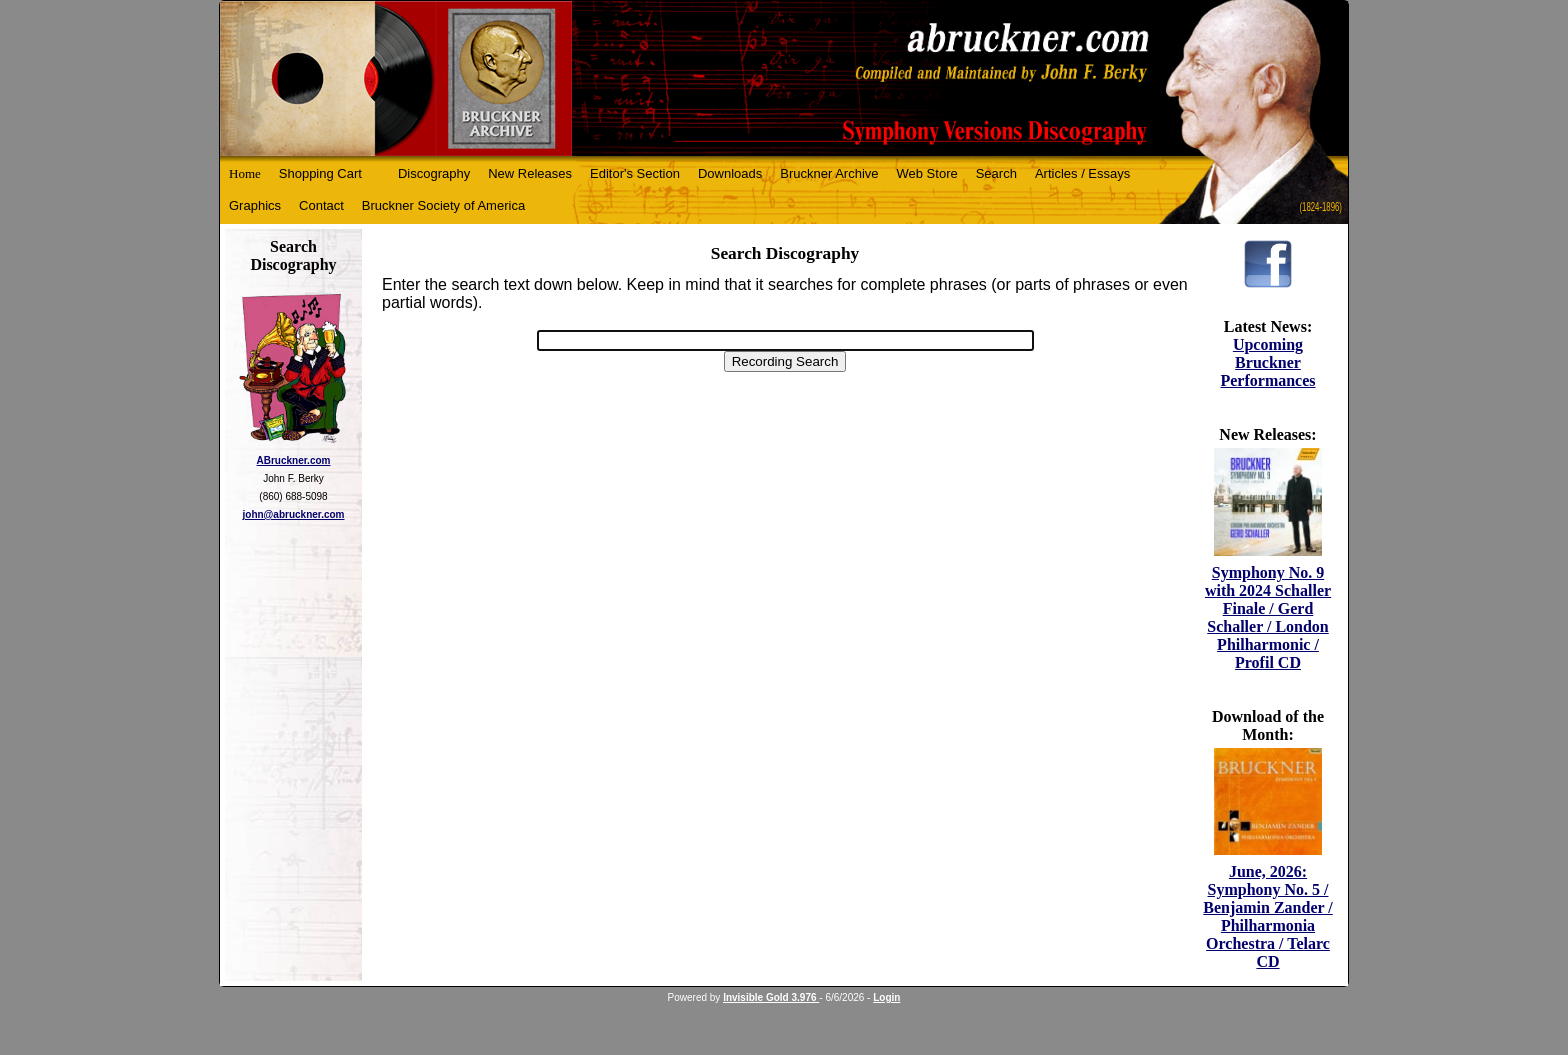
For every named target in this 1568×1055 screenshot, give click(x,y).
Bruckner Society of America (443, 205)
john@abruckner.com (294, 514)
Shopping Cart (320, 173)
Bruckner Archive (829, 173)
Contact (321, 205)
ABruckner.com (294, 460)
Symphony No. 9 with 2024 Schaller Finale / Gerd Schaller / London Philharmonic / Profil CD (1268, 617)
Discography (434, 173)
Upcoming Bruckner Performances (1267, 362)
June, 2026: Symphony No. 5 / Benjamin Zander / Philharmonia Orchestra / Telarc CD (1268, 916)
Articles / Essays (1082, 173)
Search (996, 173)
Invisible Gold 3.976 (771, 997)
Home (245, 173)
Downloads (730, 173)
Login (886, 997)
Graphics (255, 205)
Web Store (927, 173)
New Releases (530, 173)
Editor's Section (635, 173)
